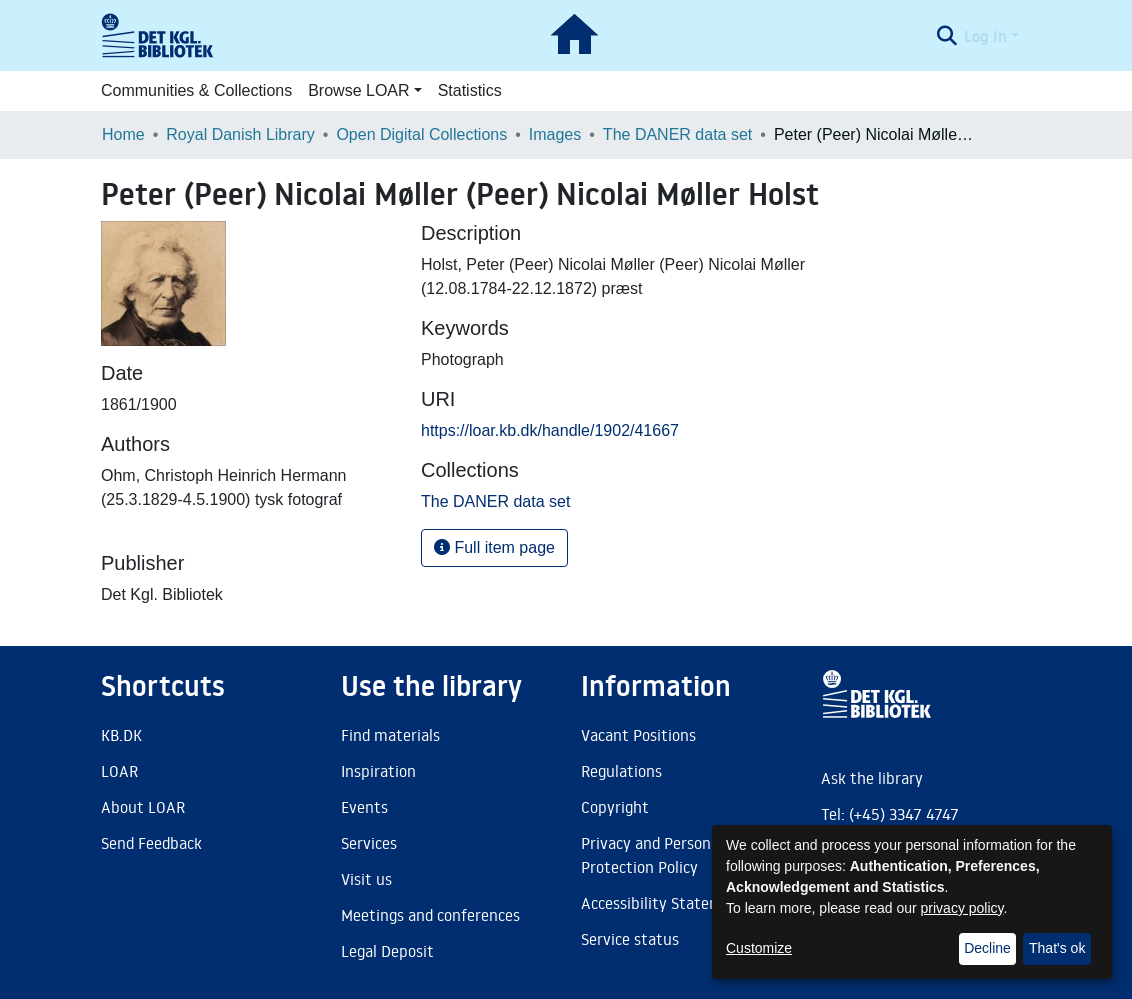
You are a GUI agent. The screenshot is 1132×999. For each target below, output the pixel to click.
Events (364, 807)
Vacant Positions (638, 735)
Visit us (366, 879)
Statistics (470, 90)
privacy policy (962, 908)
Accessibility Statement (664, 903)
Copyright (615, 807)
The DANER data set (677, 134)
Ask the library (872, 778)
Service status (630, 939)
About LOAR (143, 807)
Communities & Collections (196, 90)
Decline (987, 948)
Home (123, 134)
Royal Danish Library (240, 134)
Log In (985, 36)
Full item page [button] (494, 547)
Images (555, 134)
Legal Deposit (387, 951)
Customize (759, 948)
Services (369, 843)
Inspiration (378, 771)
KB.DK (121, 735)
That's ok (1057, 948)
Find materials (390, 735)
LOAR (119, 771)
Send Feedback (151, 843)
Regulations (621, 771)
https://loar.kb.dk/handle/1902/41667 (550, 430)
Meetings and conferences (430, 915)
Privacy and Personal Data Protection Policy (670, 855)
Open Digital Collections (421, 134)
